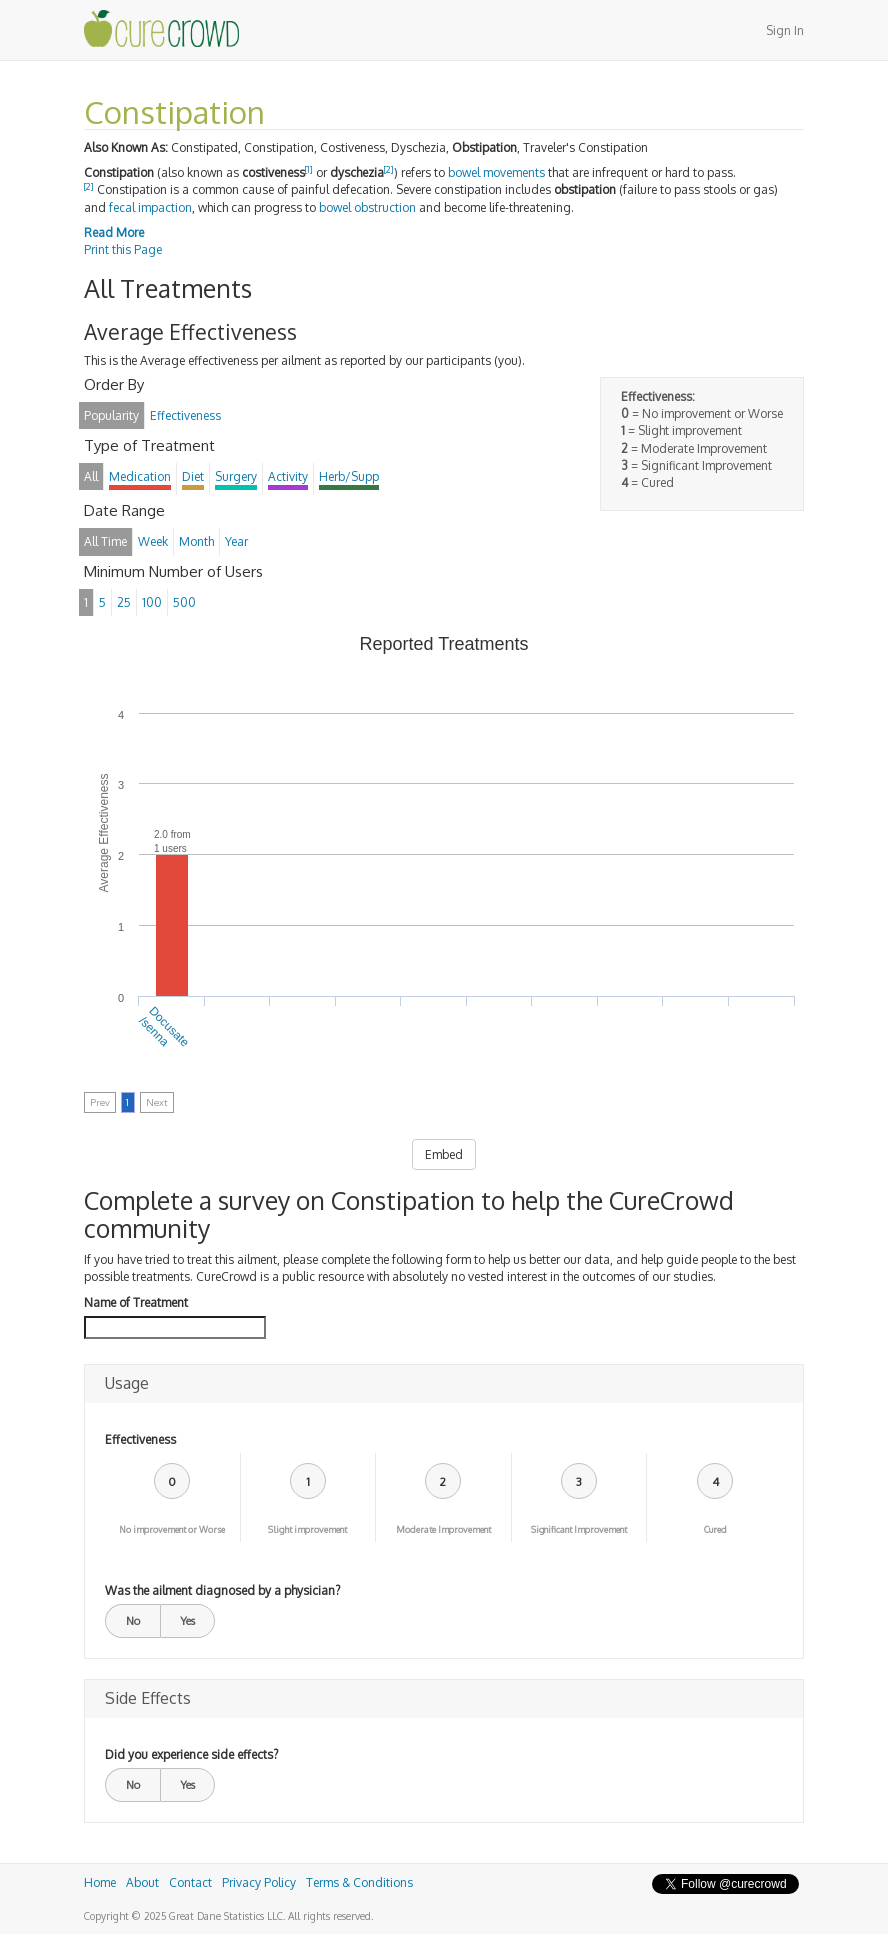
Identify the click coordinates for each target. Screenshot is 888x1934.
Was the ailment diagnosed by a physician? (222, 1590)
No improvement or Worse (172, 1529)
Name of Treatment (136, 1302)
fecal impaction (150, 207)
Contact (190, 1882)
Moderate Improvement (443, 1529)
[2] (389, 169)
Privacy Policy (259, 1882)
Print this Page (123, 249)
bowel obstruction (367, 207)
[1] (309, 169)
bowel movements (496, 172)
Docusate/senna (164, 1027)
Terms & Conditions (359, 1882)
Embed (444, 1154)
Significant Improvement (579, 1529)
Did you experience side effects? (191, 1754)
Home (100, 1882)
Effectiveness (140, 1439)
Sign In (785, 30)
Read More (114, 232)
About (142, 1882)
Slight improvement (307, 1529)
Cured (715, 1529)
